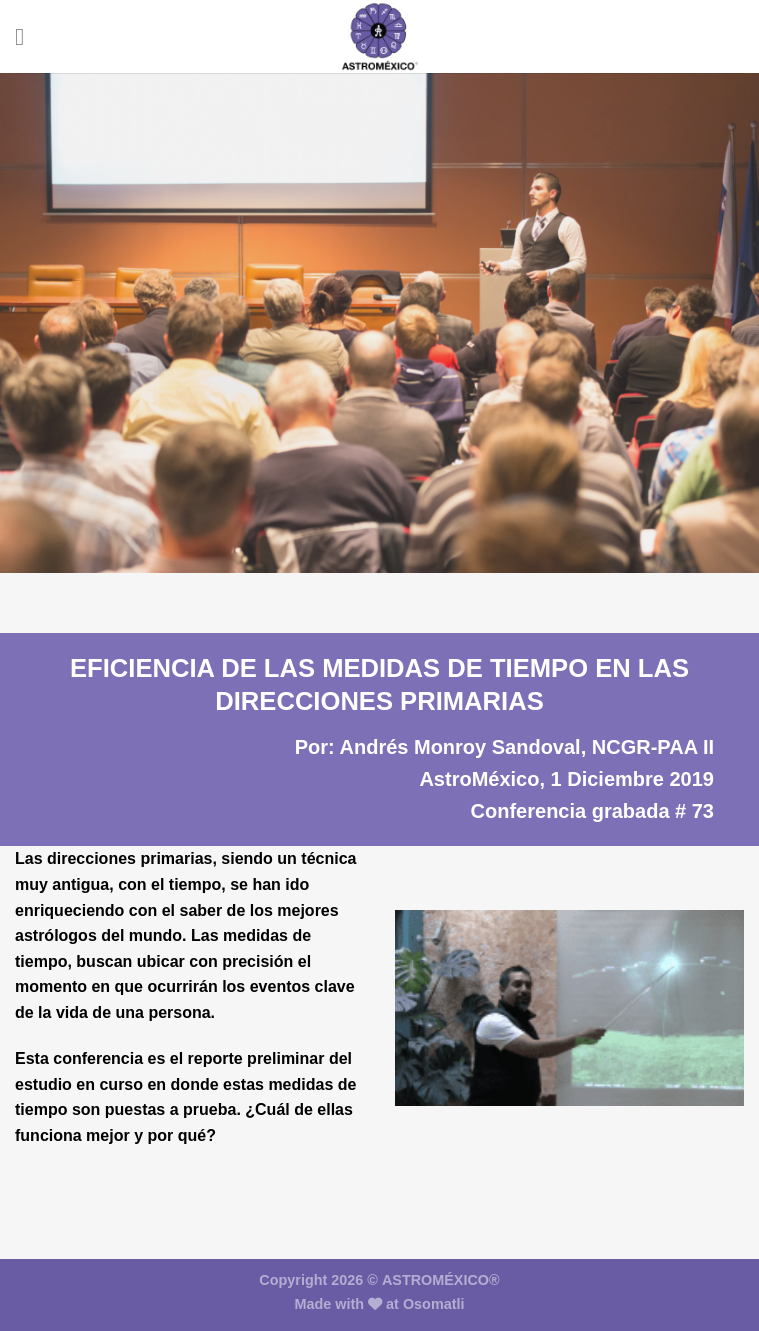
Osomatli (434, 1304)
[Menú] (27, 36)
